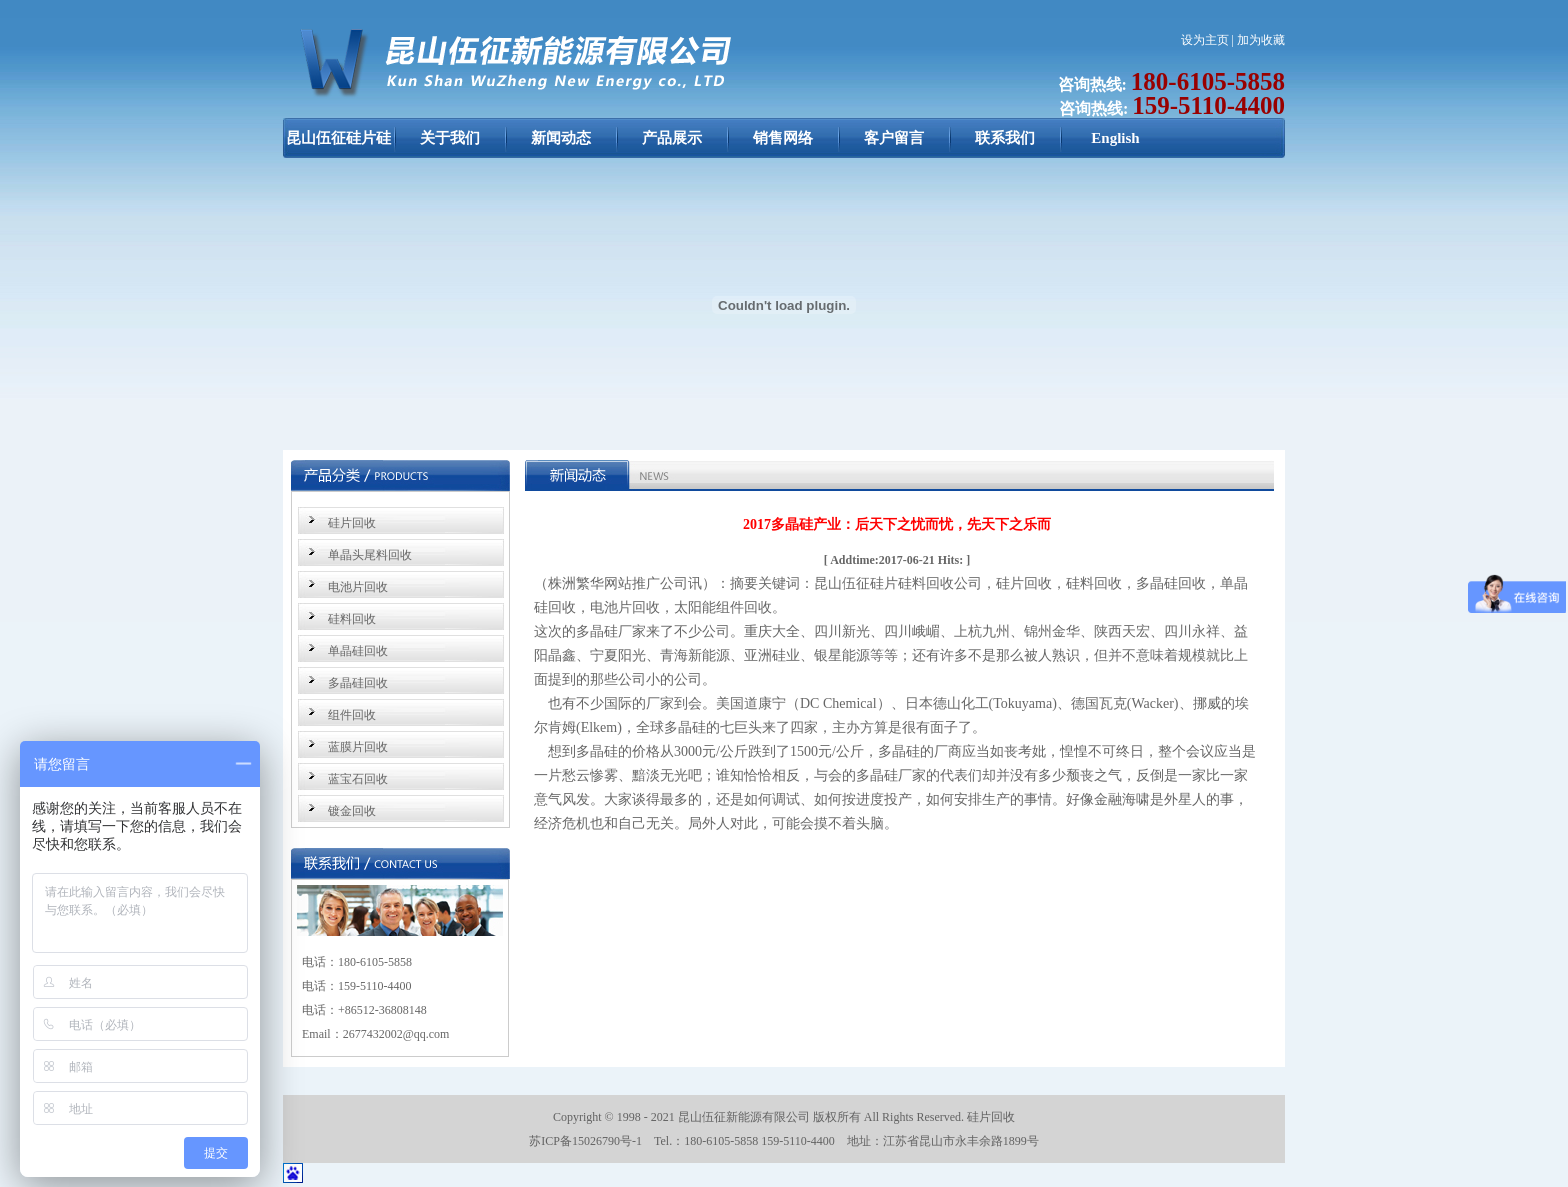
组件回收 (352, 715)
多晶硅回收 (358, 683)
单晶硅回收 (358, 651)
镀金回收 (352, 811)
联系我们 (1005, 138)
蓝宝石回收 (358, 779)
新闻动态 (561, 138)
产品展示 (672, 138)
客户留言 (894, 138)
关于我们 (450, 138)
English (1115, 138)
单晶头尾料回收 (370, 555)
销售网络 (783, 138)
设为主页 (1205, 40)
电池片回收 (358, 587)
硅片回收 (352, 523)
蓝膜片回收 (358, 747)
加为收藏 (1261, 40)
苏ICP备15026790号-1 (585, 1141)
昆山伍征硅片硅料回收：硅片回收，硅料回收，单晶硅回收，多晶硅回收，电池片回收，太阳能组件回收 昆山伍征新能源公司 (338, 148)
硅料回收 (352, 619)
